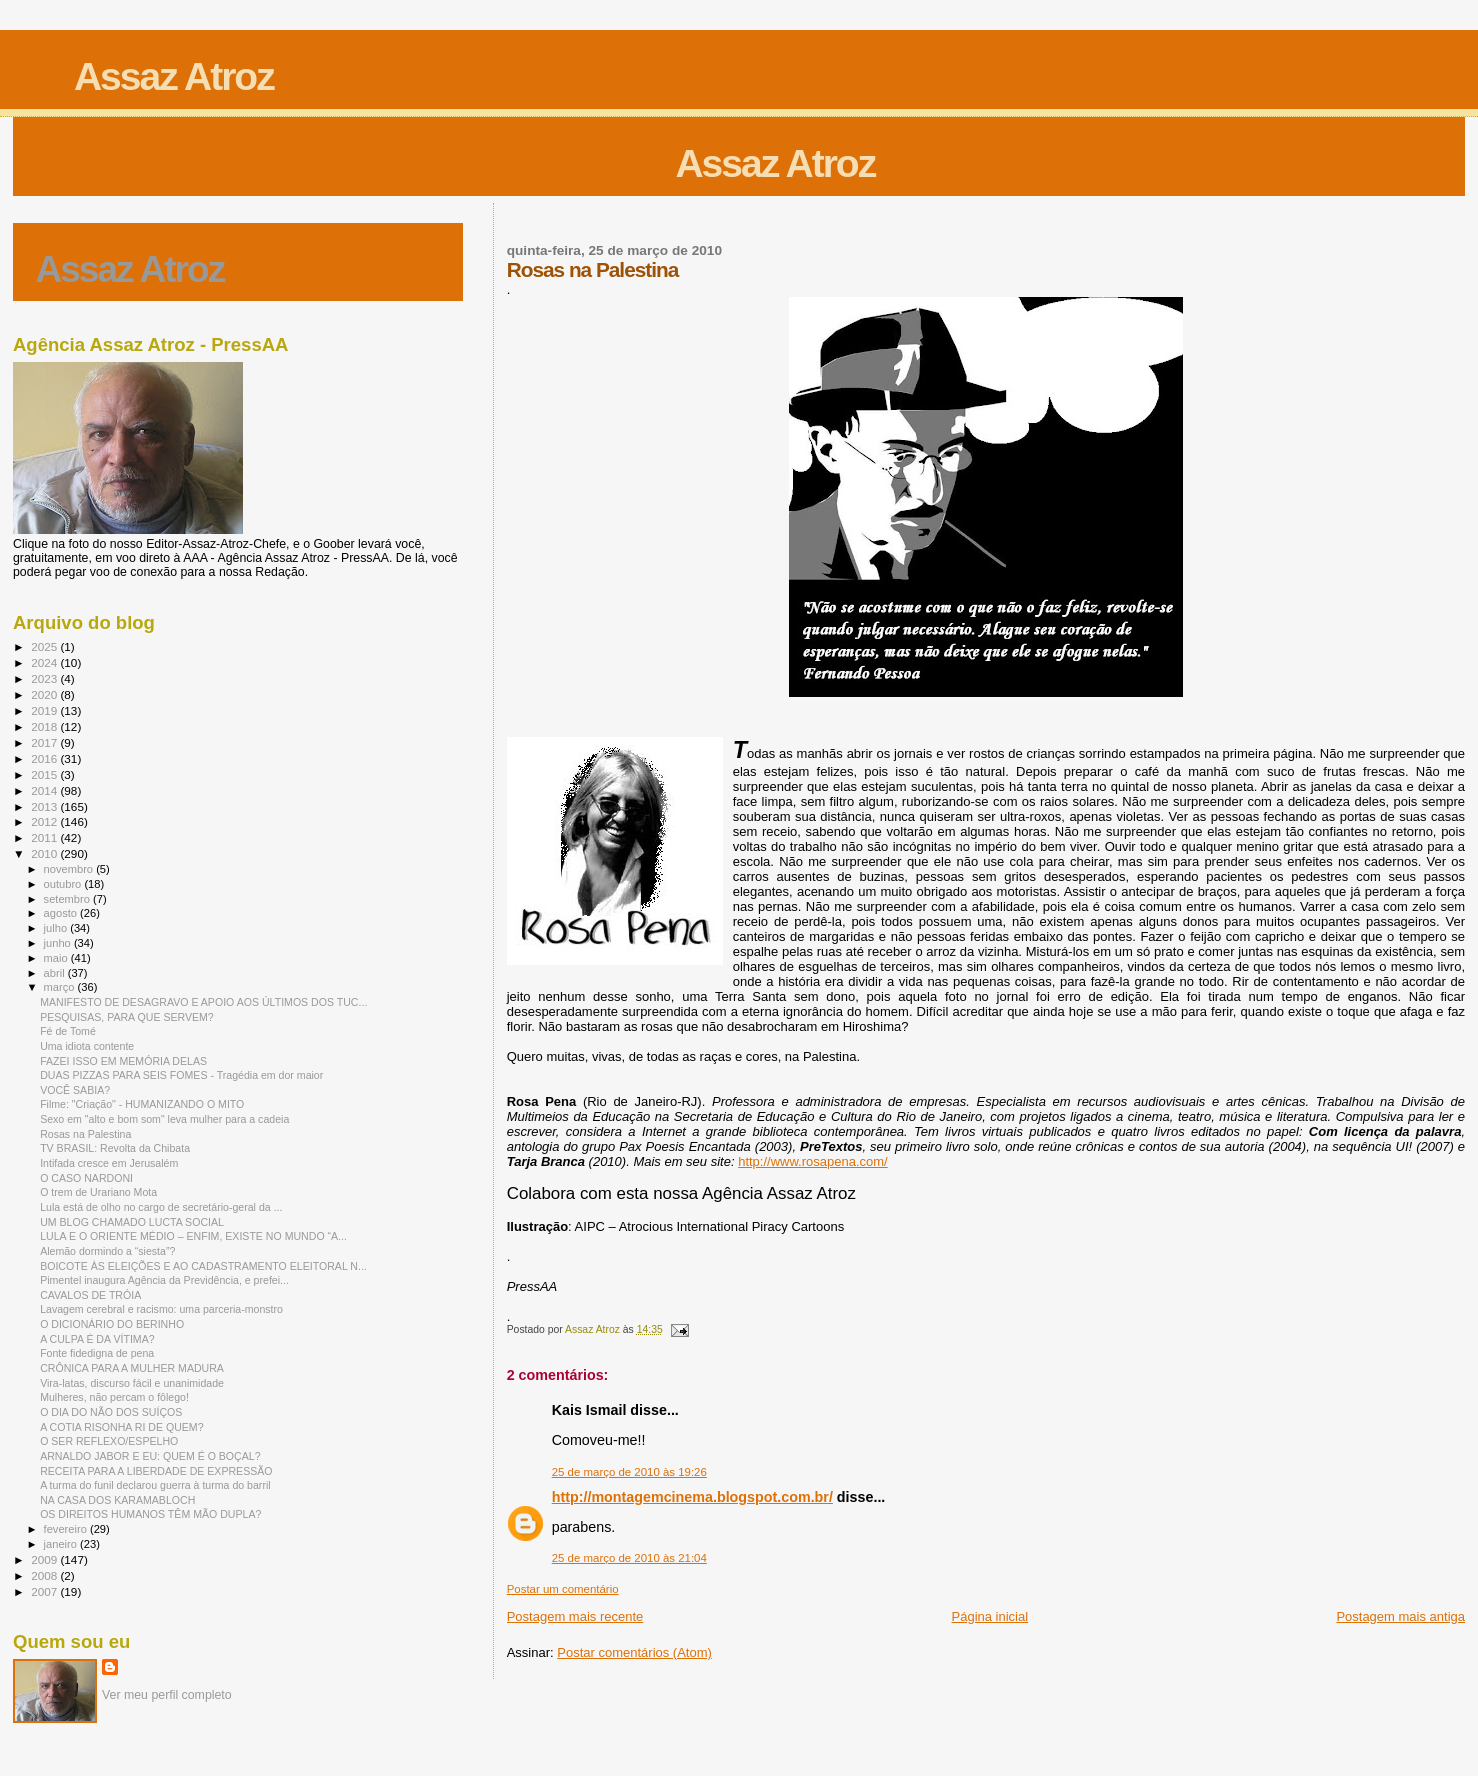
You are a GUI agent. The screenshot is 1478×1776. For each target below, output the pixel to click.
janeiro (62, 1544)
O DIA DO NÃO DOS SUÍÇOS (111, 1412)
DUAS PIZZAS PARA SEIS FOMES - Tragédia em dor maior (181, 1075)
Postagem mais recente (575, 1616)
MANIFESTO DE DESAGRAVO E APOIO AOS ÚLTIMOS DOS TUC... (203, 1002)
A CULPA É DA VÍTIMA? (97, 1339)
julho (57, 928)
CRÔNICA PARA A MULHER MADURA (132, 1368)
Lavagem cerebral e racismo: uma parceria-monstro (161, 1309)
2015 (45, 774)
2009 (45, 1559)
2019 (45, 710)
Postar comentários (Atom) (634, 1652)
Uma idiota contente (87, 1046)
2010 (45, 853)
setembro (68, 899)
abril (56, 973)
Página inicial (990, 1616)
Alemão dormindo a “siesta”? (107, 1251)
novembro (70, 869)
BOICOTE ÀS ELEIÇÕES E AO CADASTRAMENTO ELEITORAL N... (203, 1266)
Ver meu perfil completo (167, 1695)
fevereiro (67, 1529)
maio (57, 958)
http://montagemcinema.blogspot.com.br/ (692, 1497)
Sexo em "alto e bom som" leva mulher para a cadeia (164, 1119)
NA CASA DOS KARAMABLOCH (117, 1500)
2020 (45, 694)
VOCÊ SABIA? (75, 1090)
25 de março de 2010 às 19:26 (629, 1472)
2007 (45, 1591)
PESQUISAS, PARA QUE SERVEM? (127, 1017)
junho (59, 943)
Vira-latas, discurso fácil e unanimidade (132, 1383)
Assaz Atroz (174, 76)
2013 (45, 806)
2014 (45, 790)
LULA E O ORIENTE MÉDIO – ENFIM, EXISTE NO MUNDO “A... (193, 1236)
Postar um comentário (563, 1589)
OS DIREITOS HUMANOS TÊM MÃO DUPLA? (150, 1514)
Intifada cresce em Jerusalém (109, 1163)
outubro (64, 884)
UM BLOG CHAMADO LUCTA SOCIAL (132, 1222)
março (61, 987)
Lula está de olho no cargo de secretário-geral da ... (161, 1207)
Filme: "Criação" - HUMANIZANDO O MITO (142, 1104)
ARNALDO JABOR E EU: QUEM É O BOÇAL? (150, 1456)
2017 (45, 742)
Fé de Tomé (68, 1031)
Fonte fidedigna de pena (97, 1353)
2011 (45, 837)
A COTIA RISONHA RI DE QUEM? (121, 1427)
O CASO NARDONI (86, 1178)
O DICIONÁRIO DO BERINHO (112, 1324)
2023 (45, 678)
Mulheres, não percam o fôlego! (114, 1397)
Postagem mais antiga (1400, 1616)
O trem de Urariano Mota (98, 1192)
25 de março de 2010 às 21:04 (629, 1558)
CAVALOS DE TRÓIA (90, 1295)
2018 (45, 726)
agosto (62, 913)
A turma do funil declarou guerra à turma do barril (155, 1485)
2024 (45, 662)
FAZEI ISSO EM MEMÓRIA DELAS (123, 1061)
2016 (45, 758)
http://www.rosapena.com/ (813, 1161)
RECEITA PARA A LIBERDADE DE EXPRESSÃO (156, 1471)
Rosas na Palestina (85, 1134)
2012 (45, 821)
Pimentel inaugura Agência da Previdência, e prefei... (164, 1280)
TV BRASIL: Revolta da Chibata (115, 1148)
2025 (45, 646)
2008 (45, 1575)
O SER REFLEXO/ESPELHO (109, 1441)
